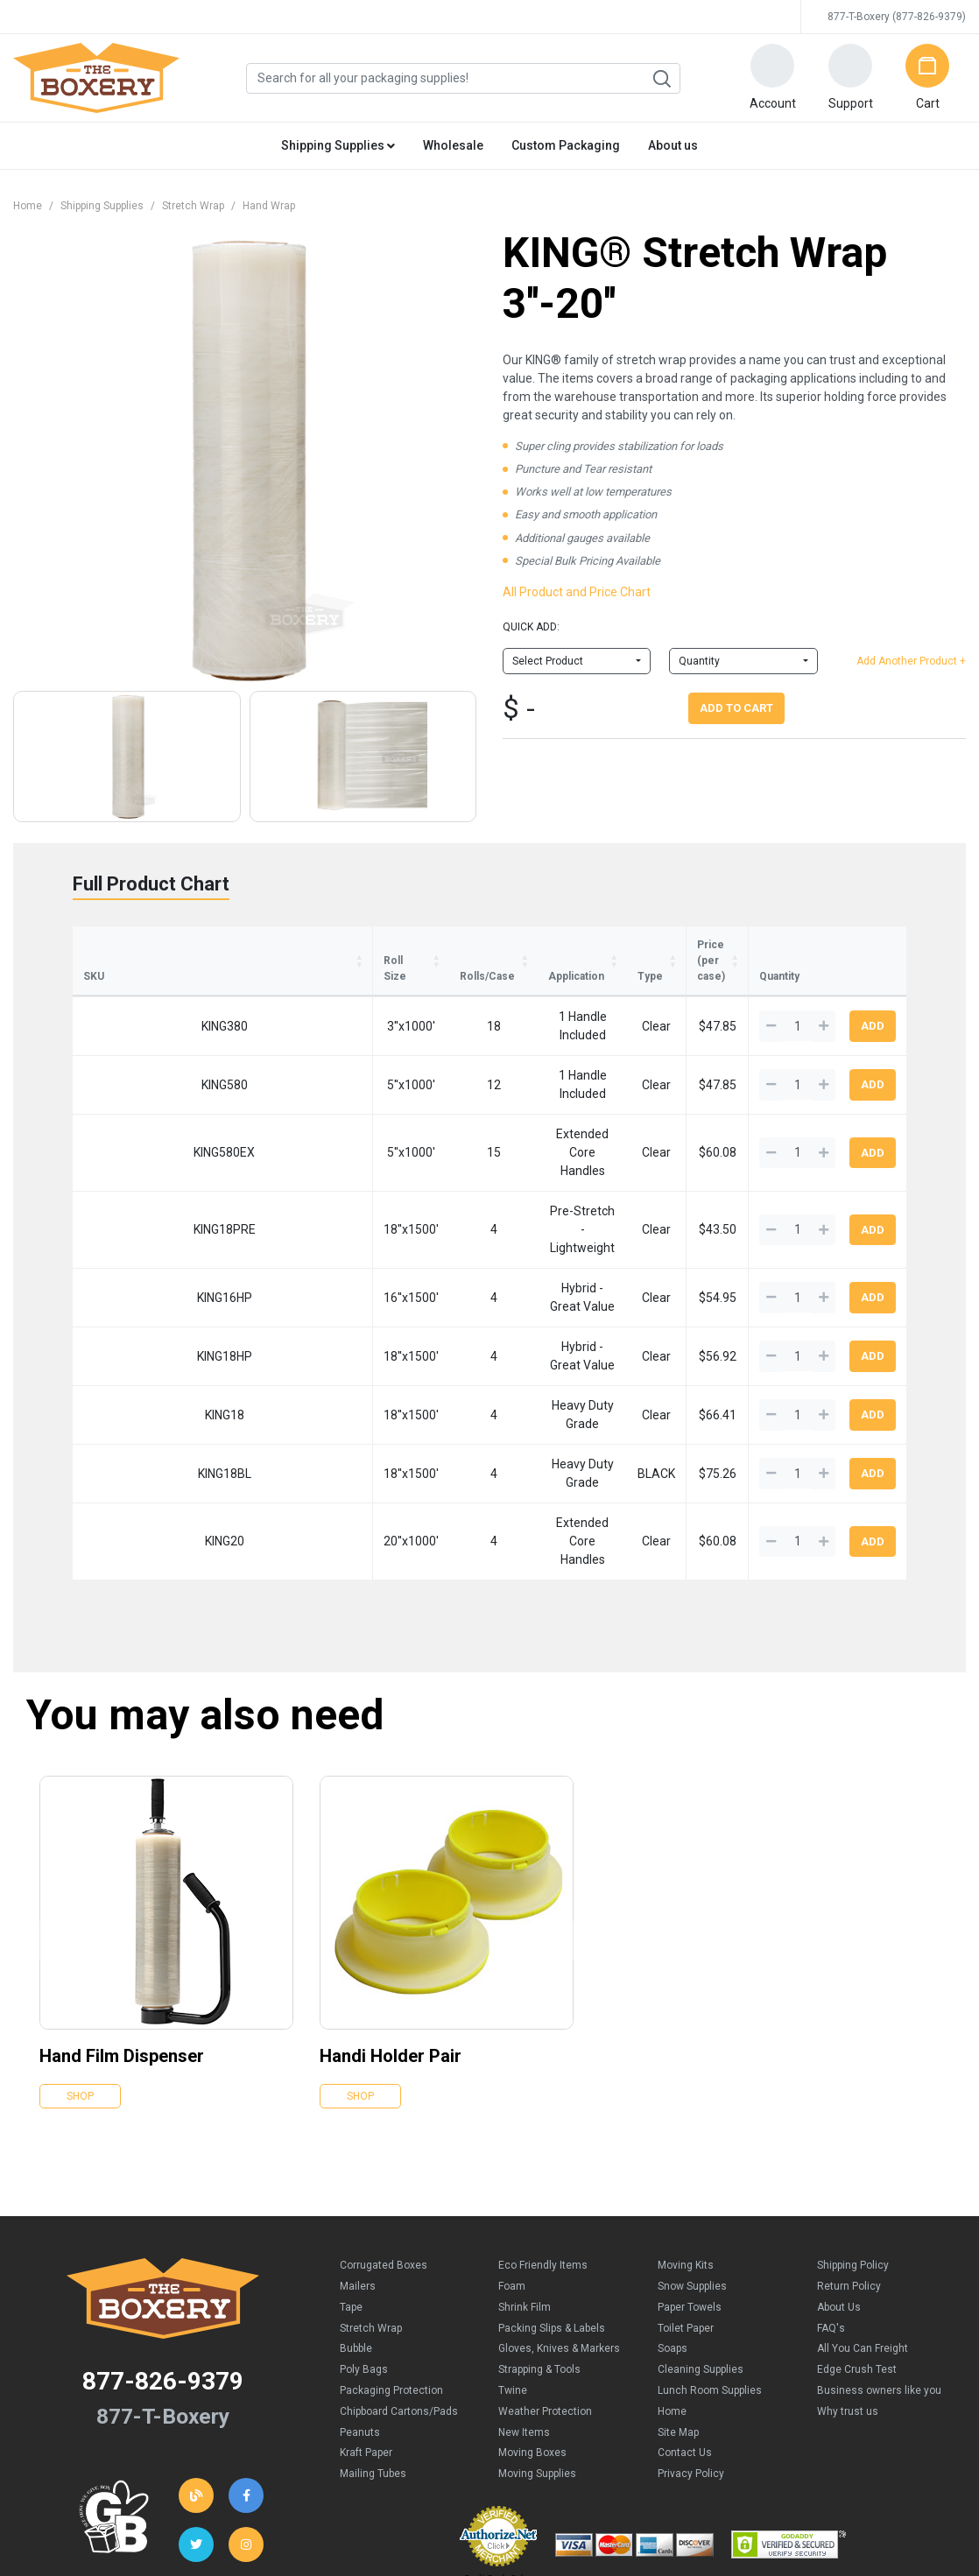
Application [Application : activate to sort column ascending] (403, 945)
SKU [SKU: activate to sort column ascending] (93, 945)
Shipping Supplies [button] (338, 145)
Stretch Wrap (193, 206)
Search (661, 79)
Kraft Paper (366, 2315)
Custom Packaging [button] (565, 145)
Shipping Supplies (102, 206)
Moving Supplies (537, 2336)
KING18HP (123, 1256)
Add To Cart (736, 707)
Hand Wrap (269, 206)
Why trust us (847, 2273)
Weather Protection (545, 2273)
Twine (512, 2252)
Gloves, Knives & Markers (559, 2211)
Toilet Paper (686, 2190)
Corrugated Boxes (383, 2128)
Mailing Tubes (373, 2336)
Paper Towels (690, 2169)
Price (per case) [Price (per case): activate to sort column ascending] (667, 945)
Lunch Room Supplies (710, 2252)
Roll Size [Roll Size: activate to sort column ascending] (205, 945)
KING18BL (124, 1362)
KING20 (124, 1415)
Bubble (356, 2211)
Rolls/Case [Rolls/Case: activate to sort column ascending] (300, 945)
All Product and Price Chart (577, 592)
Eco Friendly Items (543, 2128)
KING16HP (123, 1203)
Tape (351, 2169)
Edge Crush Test (857, 2232)
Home (27, 206)
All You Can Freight (862, 2211)
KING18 (124, 1309)
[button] (772, 78)
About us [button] (673, 145)
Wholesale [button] (453, 145)
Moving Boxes (532, 2315)
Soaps (672, 2211)
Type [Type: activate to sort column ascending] (570, 945)
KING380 (124, 991)
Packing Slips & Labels (551, 2190)
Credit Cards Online (498, 2439)
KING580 (124, 1045)
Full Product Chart (151, 884)
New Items (524, 2294)
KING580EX (123, 1097)
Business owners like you (879, 2252)
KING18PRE (124, 1151)
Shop (80, 1959)
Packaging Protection (391, 2252)
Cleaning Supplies (700, 2232)
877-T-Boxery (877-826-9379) (897, 17)
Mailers (358, 2148)
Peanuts (360, 2294)
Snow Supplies (692, 2148)
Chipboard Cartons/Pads (399, 2273)
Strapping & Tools (539, 2232)
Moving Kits (686, 2128)
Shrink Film (524, 2169)
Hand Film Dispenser (121, 1918)
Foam (511, 2148)
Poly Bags (364, 2232)
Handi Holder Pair (390, 1918)
